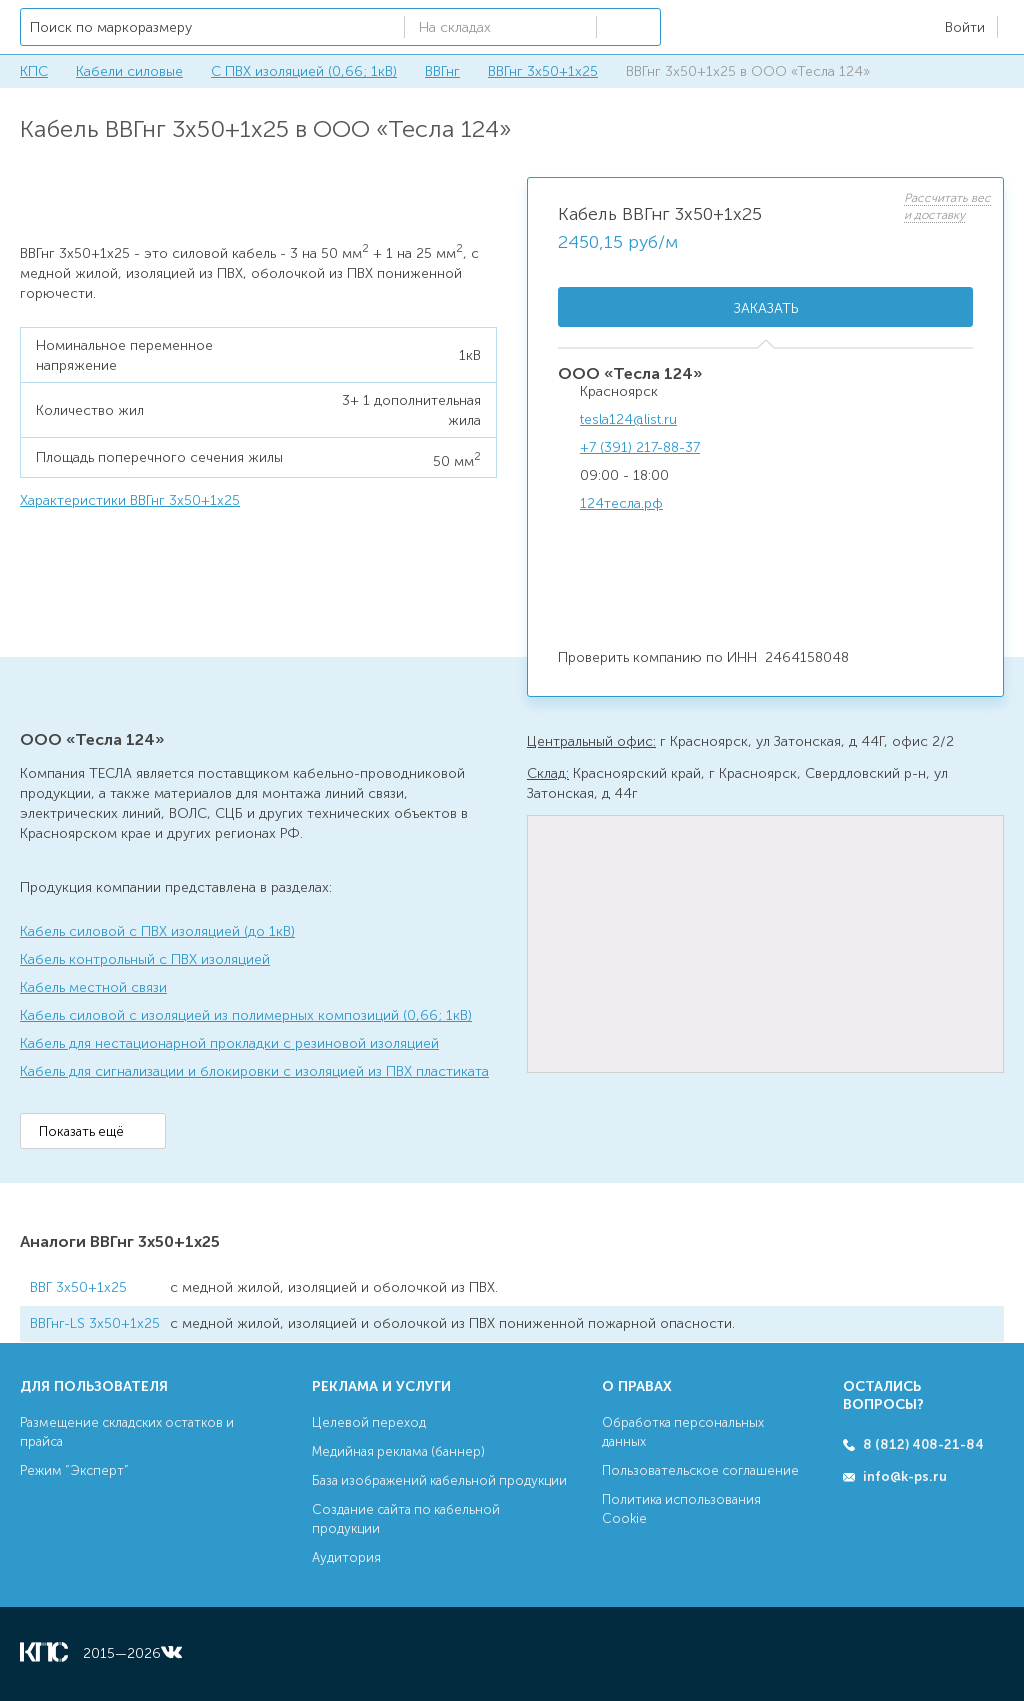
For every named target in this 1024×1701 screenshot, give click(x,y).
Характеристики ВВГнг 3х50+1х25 (130, 500)
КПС (34, 71)
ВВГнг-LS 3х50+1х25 (95, 1323)
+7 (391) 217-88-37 (640, 447)
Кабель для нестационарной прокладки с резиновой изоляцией (229, 1043)
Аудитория (346, 1557)
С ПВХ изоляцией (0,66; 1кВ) (304, 71)
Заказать (766, 308)
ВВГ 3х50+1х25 (78, 1287)
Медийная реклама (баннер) (398, 1451)
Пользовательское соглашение (700, 1470)
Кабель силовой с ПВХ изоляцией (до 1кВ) (157, 931)
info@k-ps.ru (905, 1476)
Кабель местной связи (93, 987)
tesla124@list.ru (628, 419)
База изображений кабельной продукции (439, 1480)
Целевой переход (369, 1422)
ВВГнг (442, 71)
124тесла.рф (621, 503)
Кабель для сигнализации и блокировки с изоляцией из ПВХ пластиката (254, 1071)
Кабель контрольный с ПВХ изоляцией (145, 959)
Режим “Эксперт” (74, 1470)
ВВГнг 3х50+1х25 (543, 71)
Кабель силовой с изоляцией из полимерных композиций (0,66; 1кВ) (246, 1015)
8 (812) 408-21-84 (923, 1444)
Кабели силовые (129, 71)
